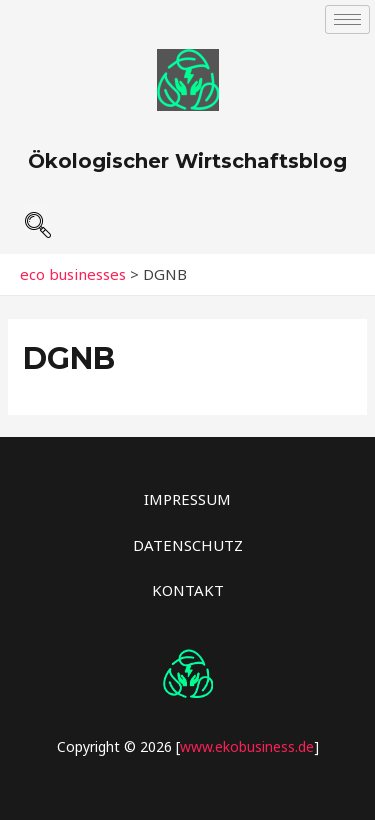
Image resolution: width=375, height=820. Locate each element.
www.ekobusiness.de (247, 746)
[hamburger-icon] (347, 19)
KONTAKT (188, 590)
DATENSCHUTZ (188, 545)
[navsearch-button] (36, 217)
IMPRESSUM (187, 499)
